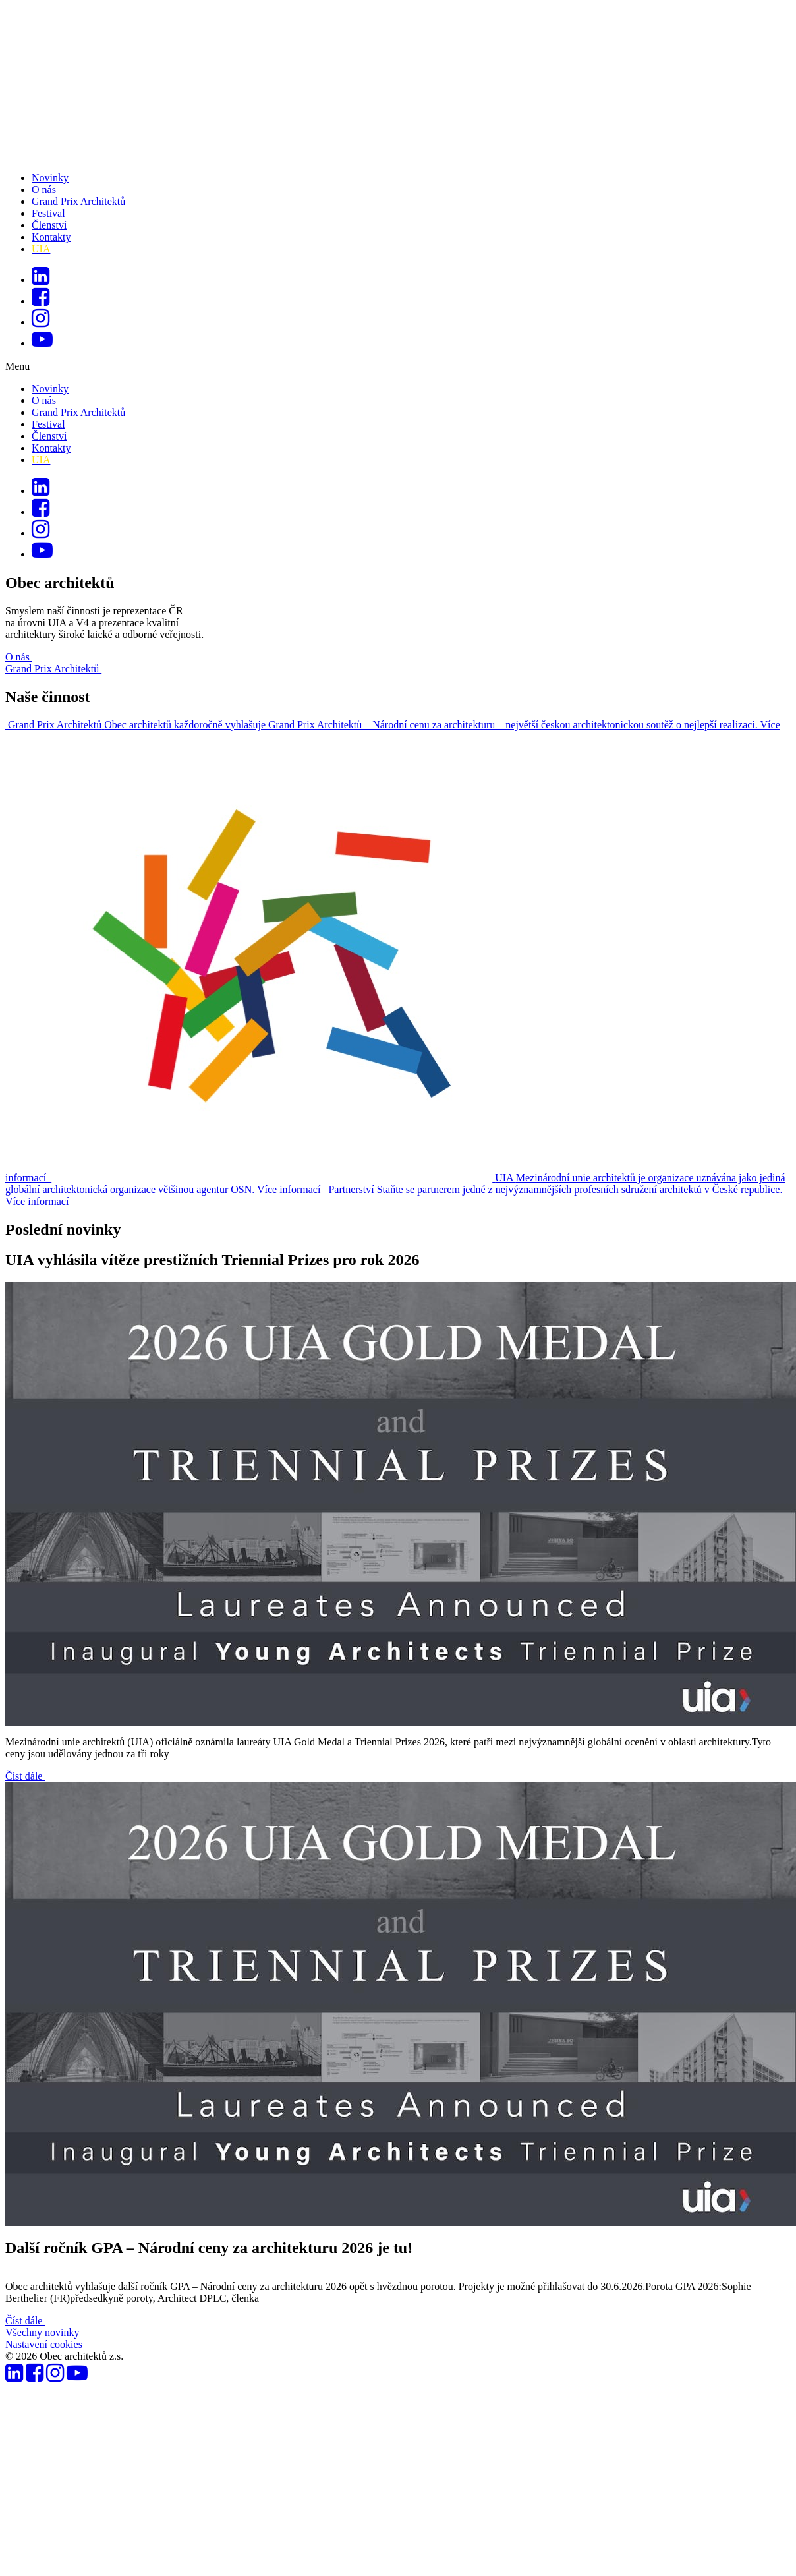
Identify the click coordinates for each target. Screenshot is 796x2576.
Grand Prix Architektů (78, 201)
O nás (44, 189)
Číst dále (25, 1776)
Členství (49, 225)
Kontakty (51, 237)
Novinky (50, 177)
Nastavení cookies (43, 2344)
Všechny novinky (43, 2332)
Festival (48, 213)
